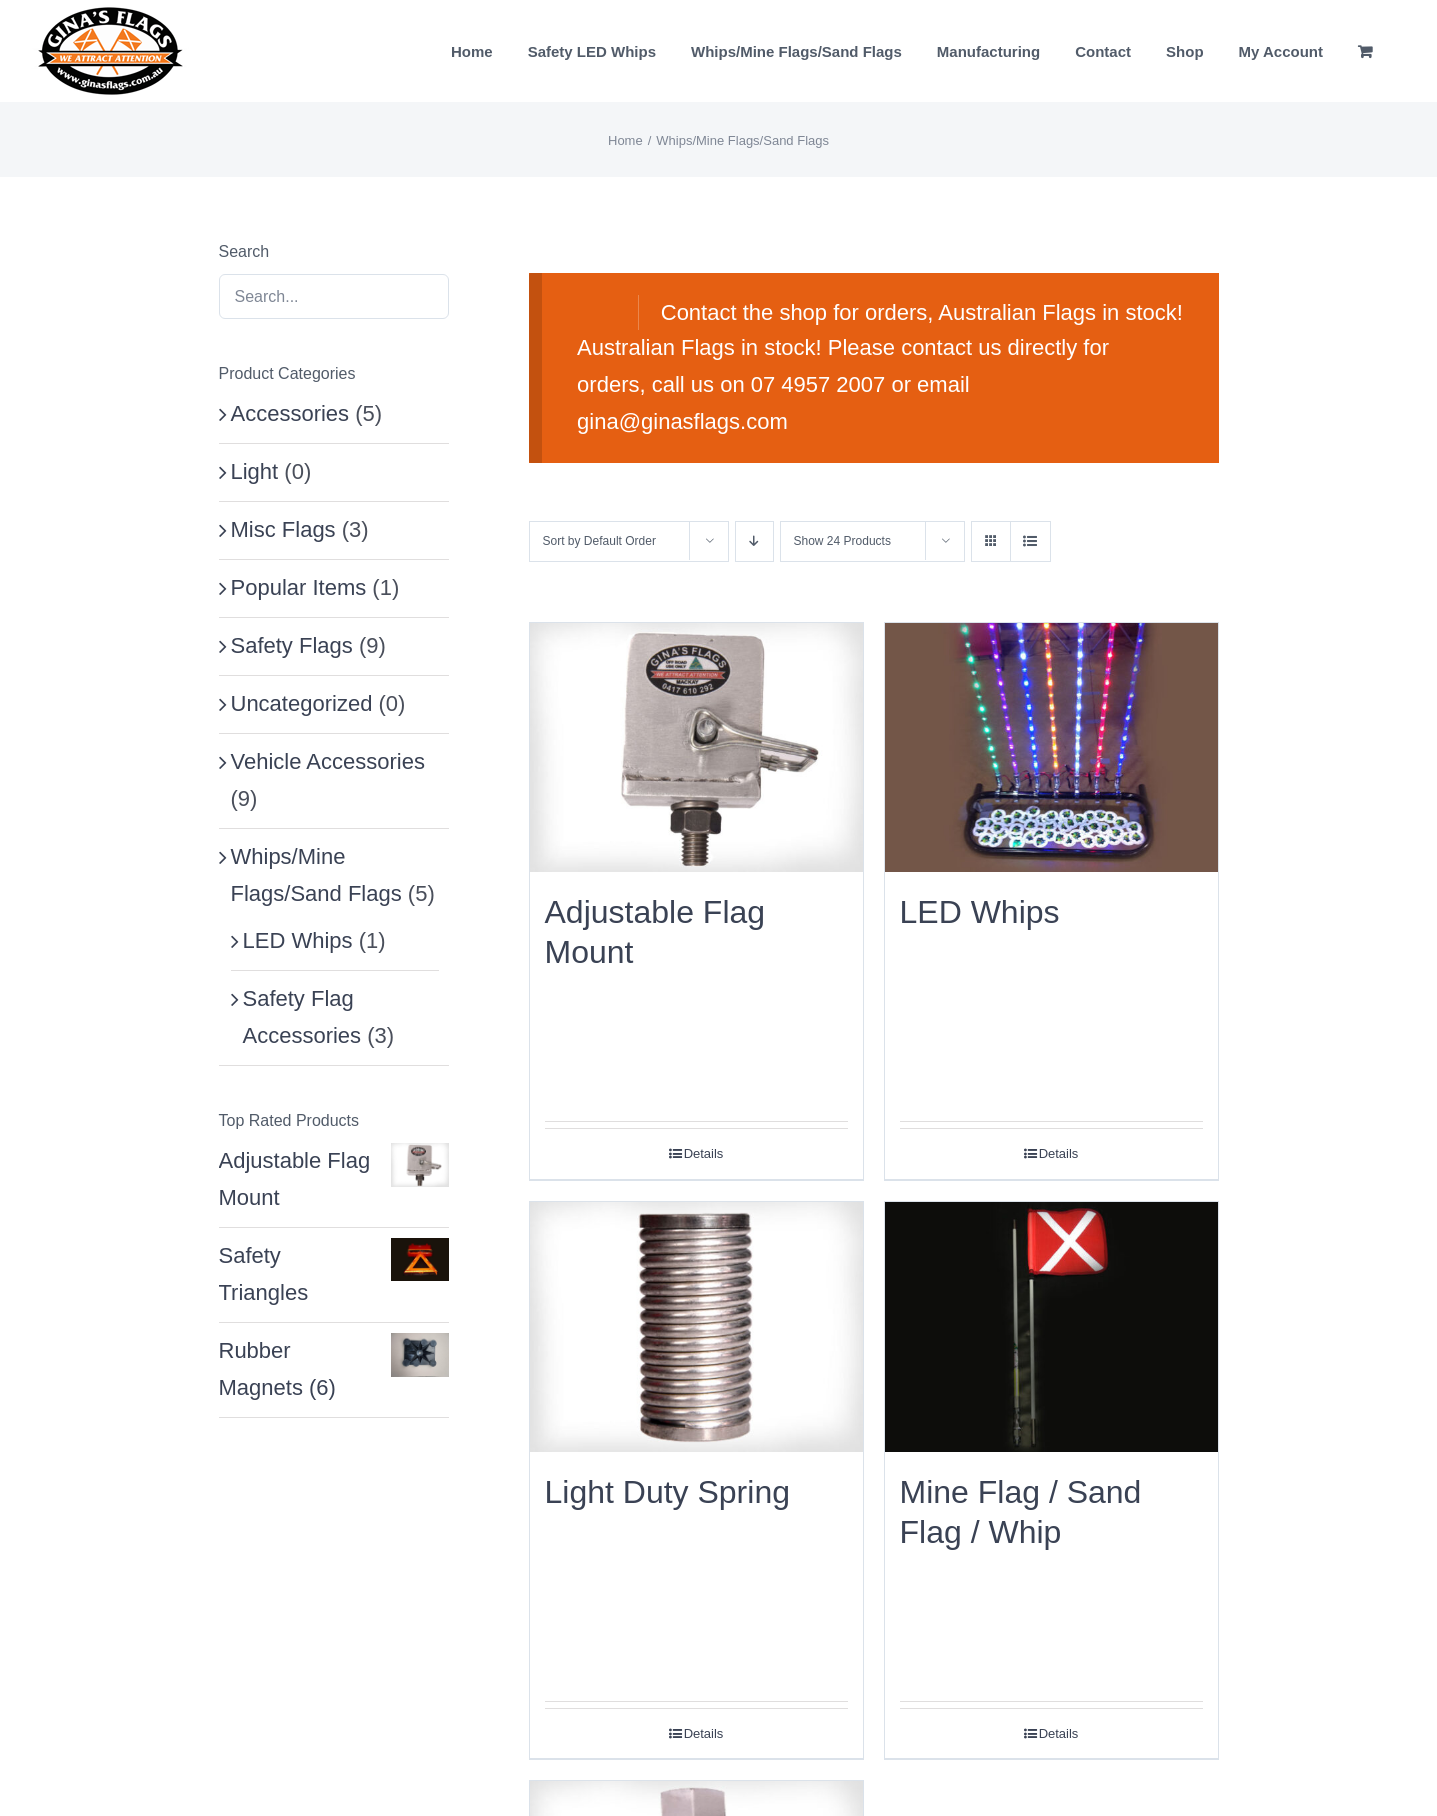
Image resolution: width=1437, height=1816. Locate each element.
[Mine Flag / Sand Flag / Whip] (1051, 1327)
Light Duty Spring (667, 1492)
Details (704, 1153)
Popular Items (299, 587)
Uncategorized (302, 703)
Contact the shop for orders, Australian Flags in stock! (922, 312)
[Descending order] (754, 541)
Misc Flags (283, 529)
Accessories (290, 413)
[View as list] (1030, 541)
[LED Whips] (1051, 748)
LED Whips (980, 912)
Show (842, 541)
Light (255, 471)
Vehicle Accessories (328, 761)
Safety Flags (292, 645)
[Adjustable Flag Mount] (696, 748)
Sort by (599, 541)
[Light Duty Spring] (696, 1327)
